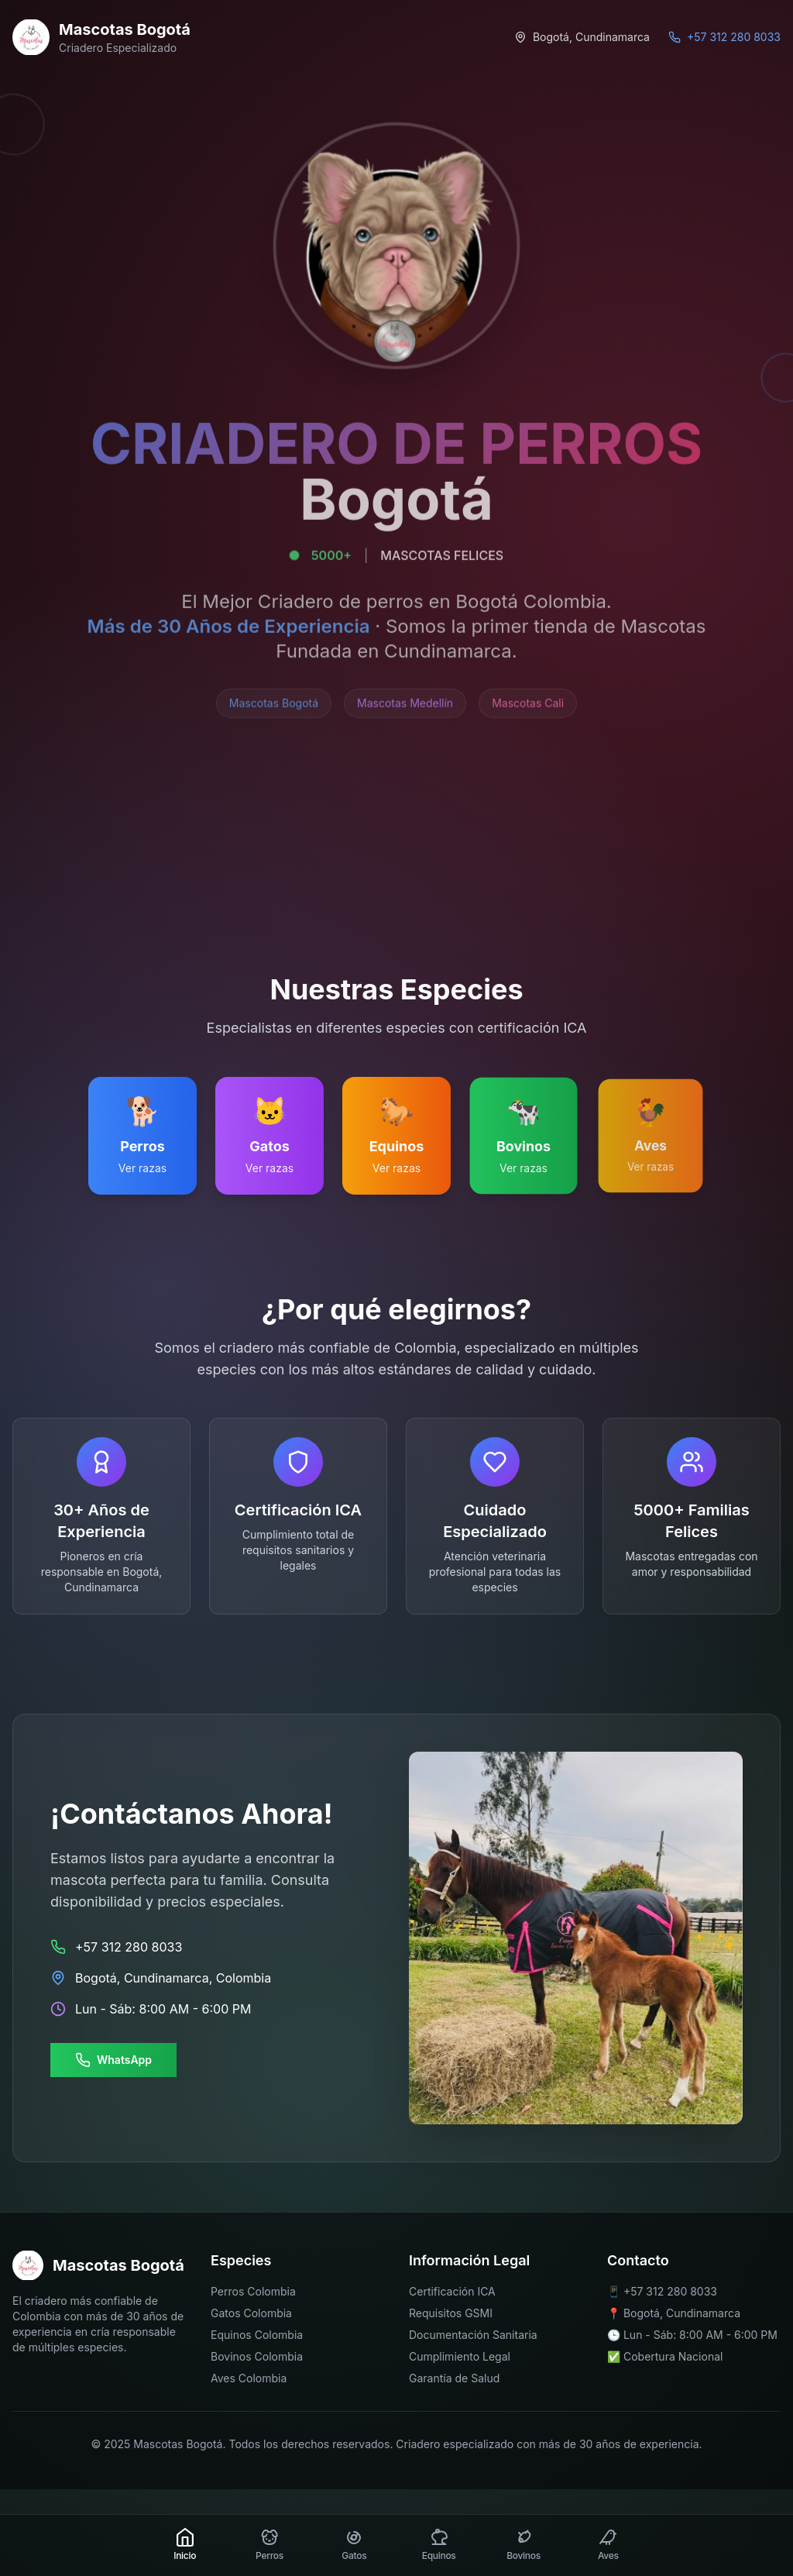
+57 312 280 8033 (670, 2290)
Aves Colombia (249, 2378)
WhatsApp (113, 2060)
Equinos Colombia (257, 2334)
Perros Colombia (253, 2291)
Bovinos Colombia (257, 2356)
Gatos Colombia (251, 2313)
